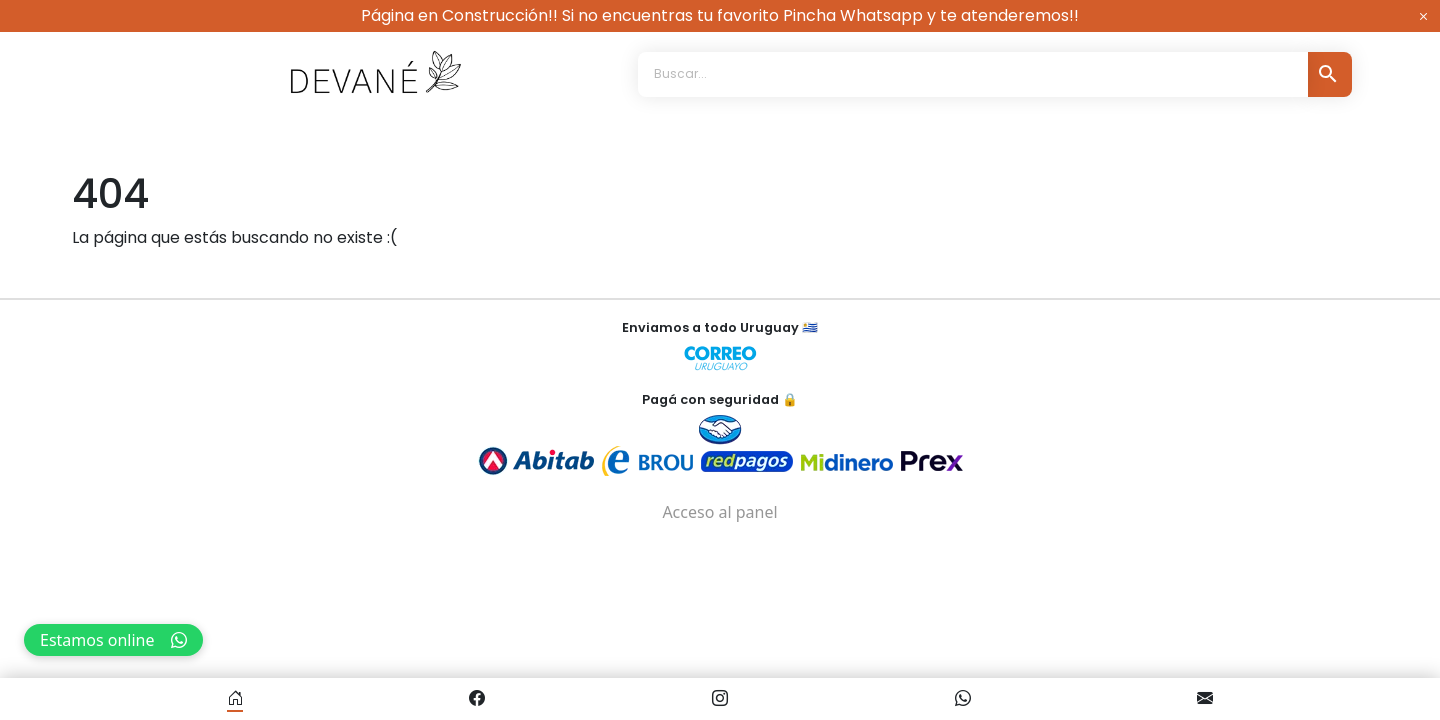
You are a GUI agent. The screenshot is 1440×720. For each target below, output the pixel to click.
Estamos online (113, 640)
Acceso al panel (719, 507)
